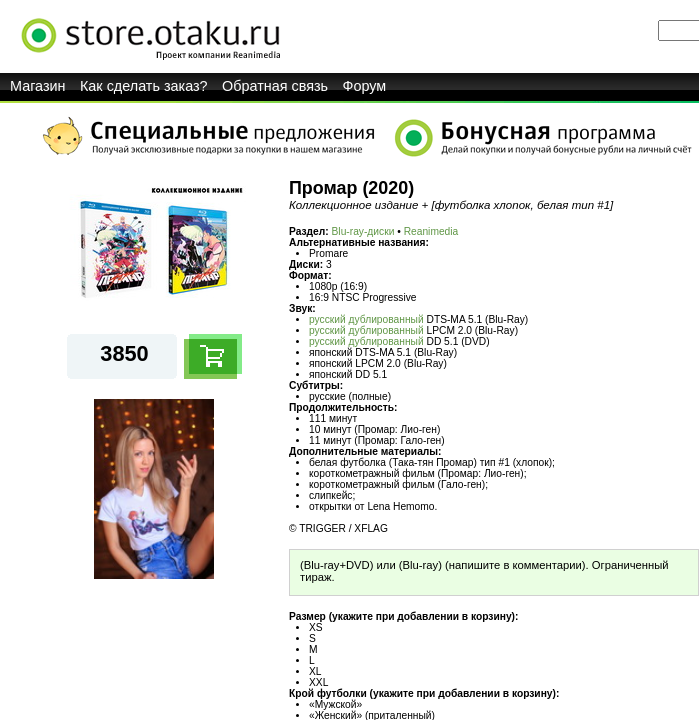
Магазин (38, 86)
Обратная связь (275, 86)
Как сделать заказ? (144, 86)
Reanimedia (431, 231)
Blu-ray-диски (363, 231)
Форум (365, 86)
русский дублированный (366, 319)
